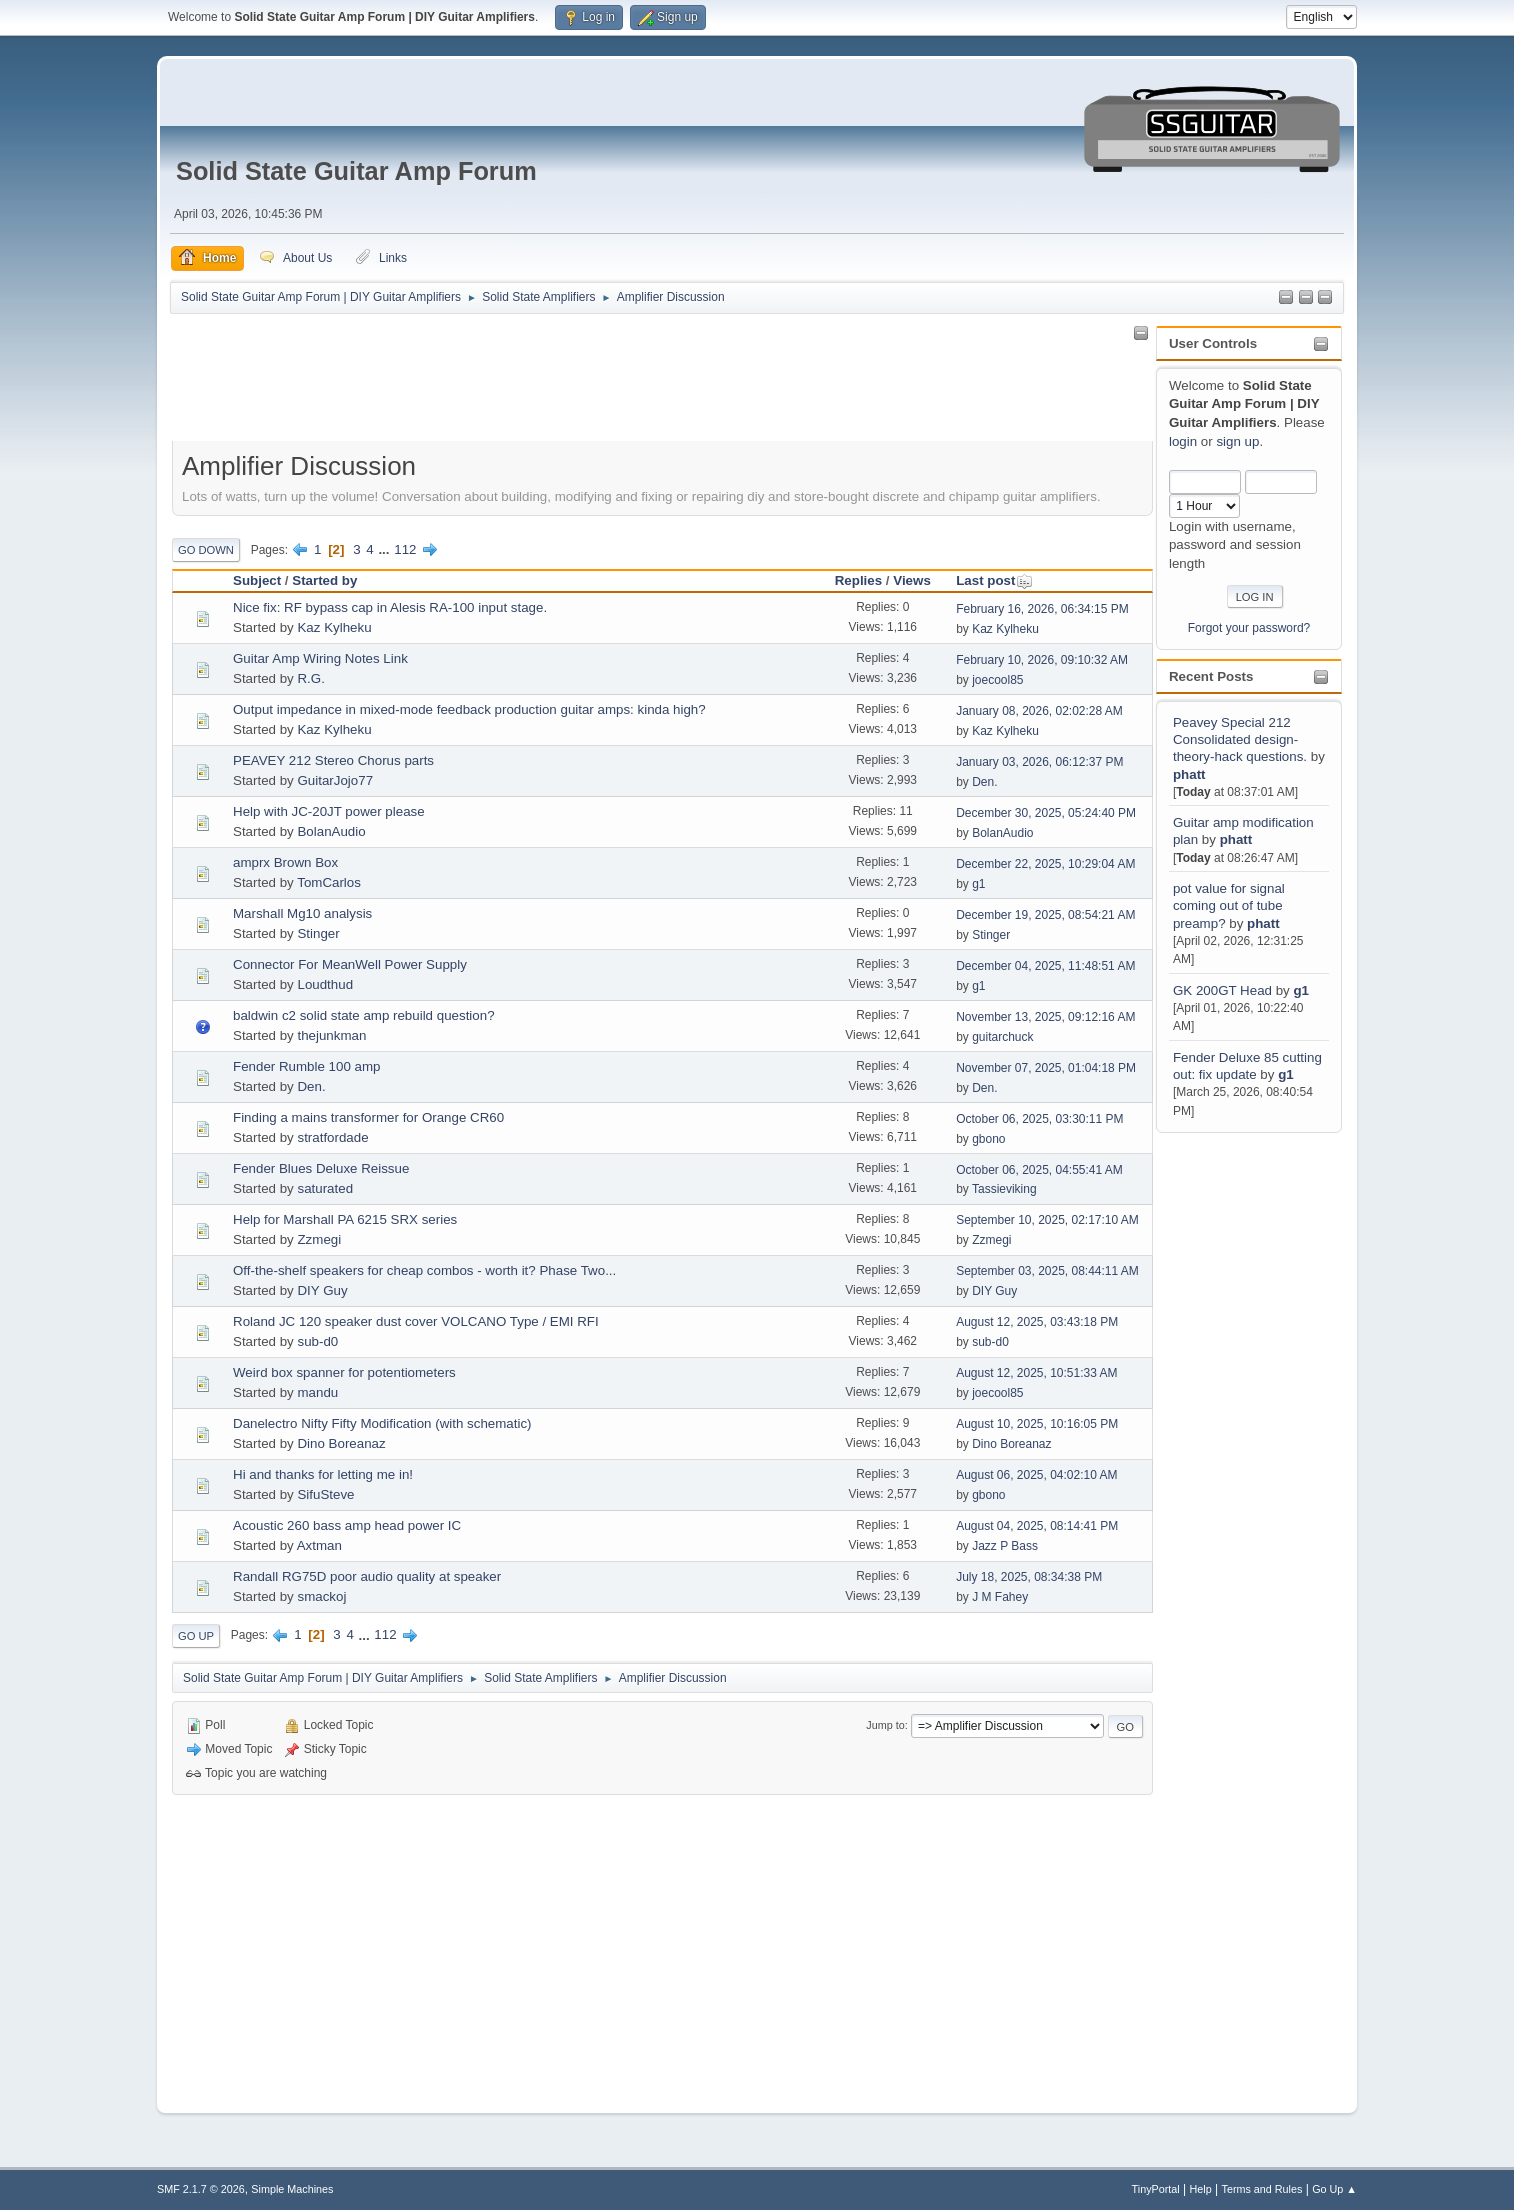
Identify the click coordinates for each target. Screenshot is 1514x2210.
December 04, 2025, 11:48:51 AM (1045, 966)
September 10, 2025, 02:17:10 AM (1047, 1220)
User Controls (1213, 343)
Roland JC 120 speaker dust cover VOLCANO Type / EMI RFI (416, 1321)
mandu (317, 1392)
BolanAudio (331, 831)
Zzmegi (319, 1239)
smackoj (321, 1596)
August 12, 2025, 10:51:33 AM (1036, 1373)
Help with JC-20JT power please (329, 811)
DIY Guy (322, 1290)
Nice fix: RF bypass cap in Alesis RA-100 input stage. (390, 607)
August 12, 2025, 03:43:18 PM (1037, 1322)
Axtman (319, 1545)
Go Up (196, 1636)
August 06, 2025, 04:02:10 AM (1036, 1475)
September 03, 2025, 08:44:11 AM (1047, 1271)
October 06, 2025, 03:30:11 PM (1039, 1119)
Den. (984, 782)
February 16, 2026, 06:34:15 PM (1042, 609)
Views (912, 580)
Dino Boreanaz (341, 1443)
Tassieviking (1004, 1189)
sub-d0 (317, 1341)
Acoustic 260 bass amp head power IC (347, 1525)
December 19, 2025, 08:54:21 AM (1045, 915)
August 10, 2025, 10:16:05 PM (1037, 1424)
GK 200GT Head (1222, 990)
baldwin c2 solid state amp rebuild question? (364, 1015)
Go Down (206, 550)
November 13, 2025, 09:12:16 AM (1045, 1017)
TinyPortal (1156, 2189)
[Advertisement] (1236, 1437)
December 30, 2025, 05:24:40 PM (1046, 813)
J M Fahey (1000, 1597)
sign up (1237, 441)
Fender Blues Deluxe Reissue (321, 1168)
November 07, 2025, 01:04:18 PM (1046, 1068)
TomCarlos (329, 882)
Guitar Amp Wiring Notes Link (320, 658)
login (1183, 441)
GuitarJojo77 (335, 780)
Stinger (318, 933)
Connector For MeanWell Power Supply (350, 964)
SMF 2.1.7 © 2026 (201, 2189)
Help (1201, 2189)
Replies (858, 580)
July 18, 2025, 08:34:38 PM (1029, 1577)
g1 (1301, 990)
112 (405, 549)
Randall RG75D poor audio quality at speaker (367, 1576)
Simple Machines (292, 2189)
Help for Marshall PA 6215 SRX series (345, 1219)
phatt (1189, 774)
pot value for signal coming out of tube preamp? (1229, 906)
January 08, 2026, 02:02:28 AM (1039, 711)
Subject (257, 580)
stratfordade (332, 1137)
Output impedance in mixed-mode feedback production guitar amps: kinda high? (469, 709)
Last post (994, 580)
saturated (325, 1188)
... (385, 549)
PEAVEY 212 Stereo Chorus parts (333, 760)
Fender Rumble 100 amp (306, 1066)
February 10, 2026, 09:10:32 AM (1042, 660)
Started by (324, 580)
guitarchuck (1002, 1037)
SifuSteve (325, 1494)
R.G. (310, 678)
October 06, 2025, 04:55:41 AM (1039, 1170)
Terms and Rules (1262, 2189)
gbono (988, 1139)
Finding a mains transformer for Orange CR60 (368, 1117)
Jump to (885, 1725)
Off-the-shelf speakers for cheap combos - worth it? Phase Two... (424, 1270)
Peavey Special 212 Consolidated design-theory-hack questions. (1240, 740)
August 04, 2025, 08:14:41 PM (1037, 1526)
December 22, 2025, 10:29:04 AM (1045, 864)
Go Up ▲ (1334, 2189)
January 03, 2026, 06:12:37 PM (1039, 762)
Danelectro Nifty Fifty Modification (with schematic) (382, 1423)
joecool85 (997, 680)
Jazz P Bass (1005, 1546)
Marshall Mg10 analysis (302, 913)
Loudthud (325, 984)
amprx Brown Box (285, 862)
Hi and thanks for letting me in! (323, 1474)
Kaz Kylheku (334, 627)
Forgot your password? (1249, 628)
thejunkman (331, 1035)
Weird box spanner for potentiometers (344, 1372)
